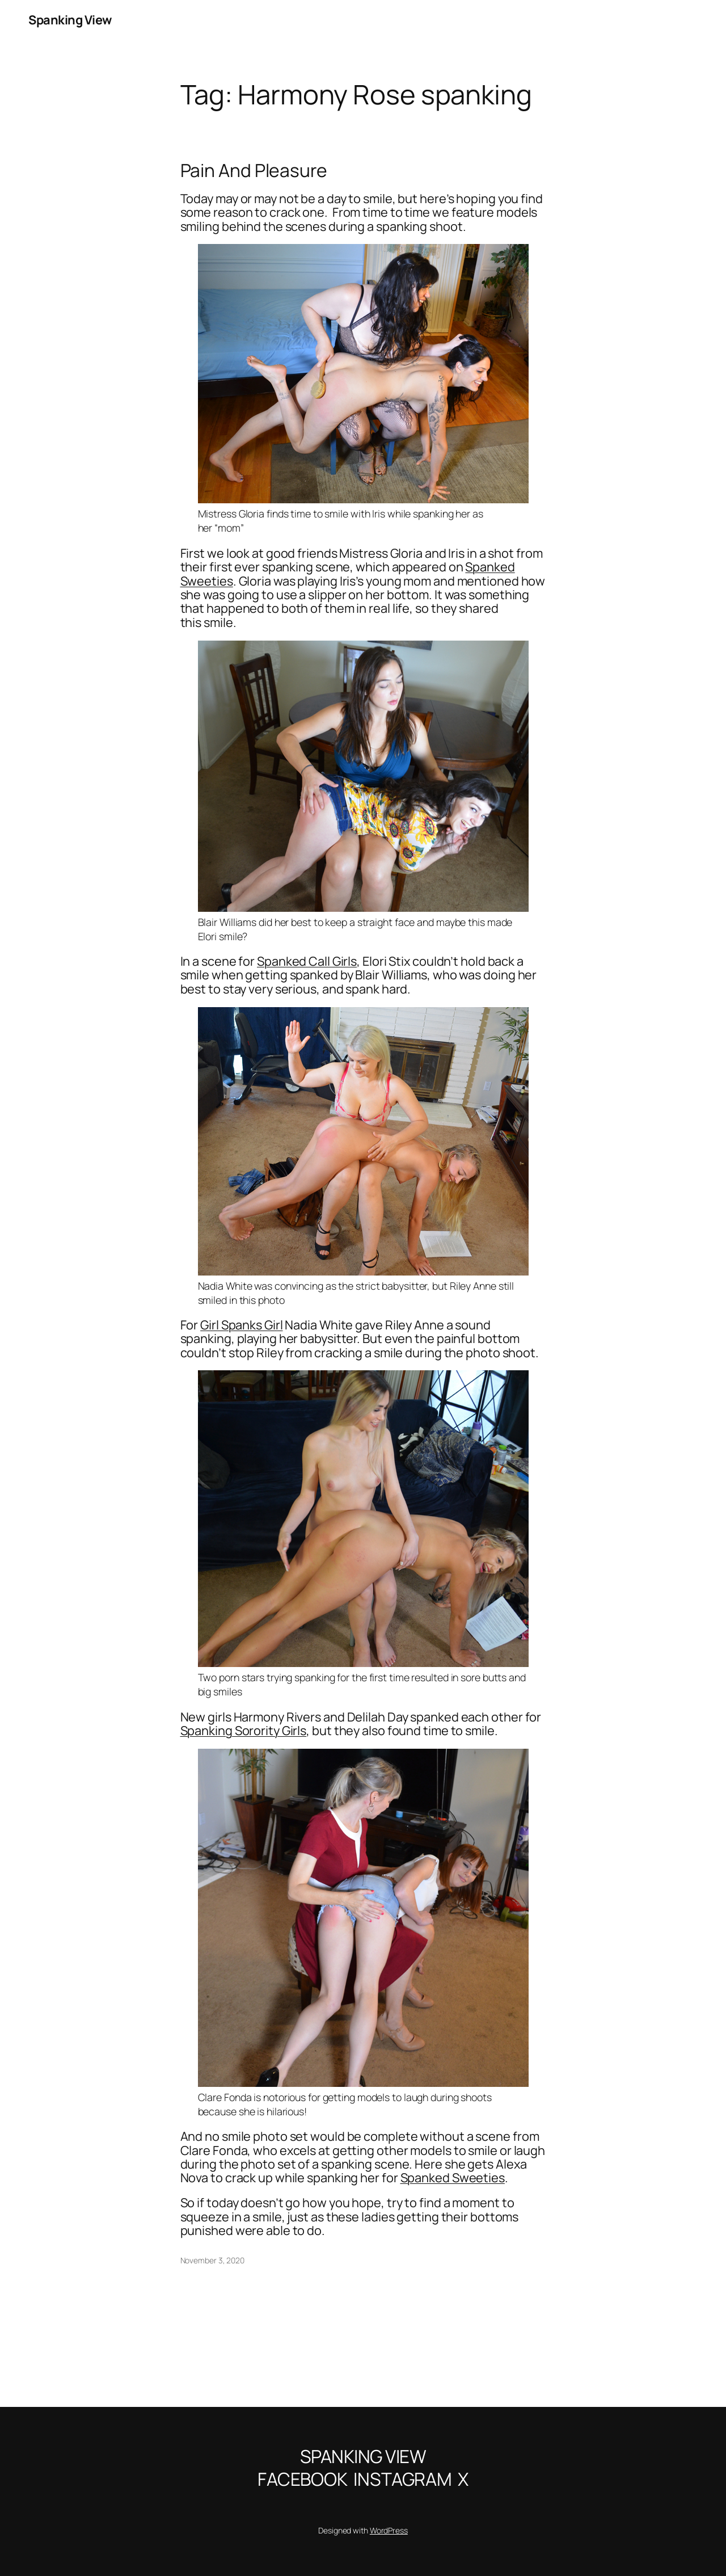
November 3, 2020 (212, 2260)
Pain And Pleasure (253, 171)
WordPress (389, 2530)
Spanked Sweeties (452, 2177)
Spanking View (70, 19)
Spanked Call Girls (307, 961)
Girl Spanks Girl (241, 1324)
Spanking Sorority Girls (243, 1730)
